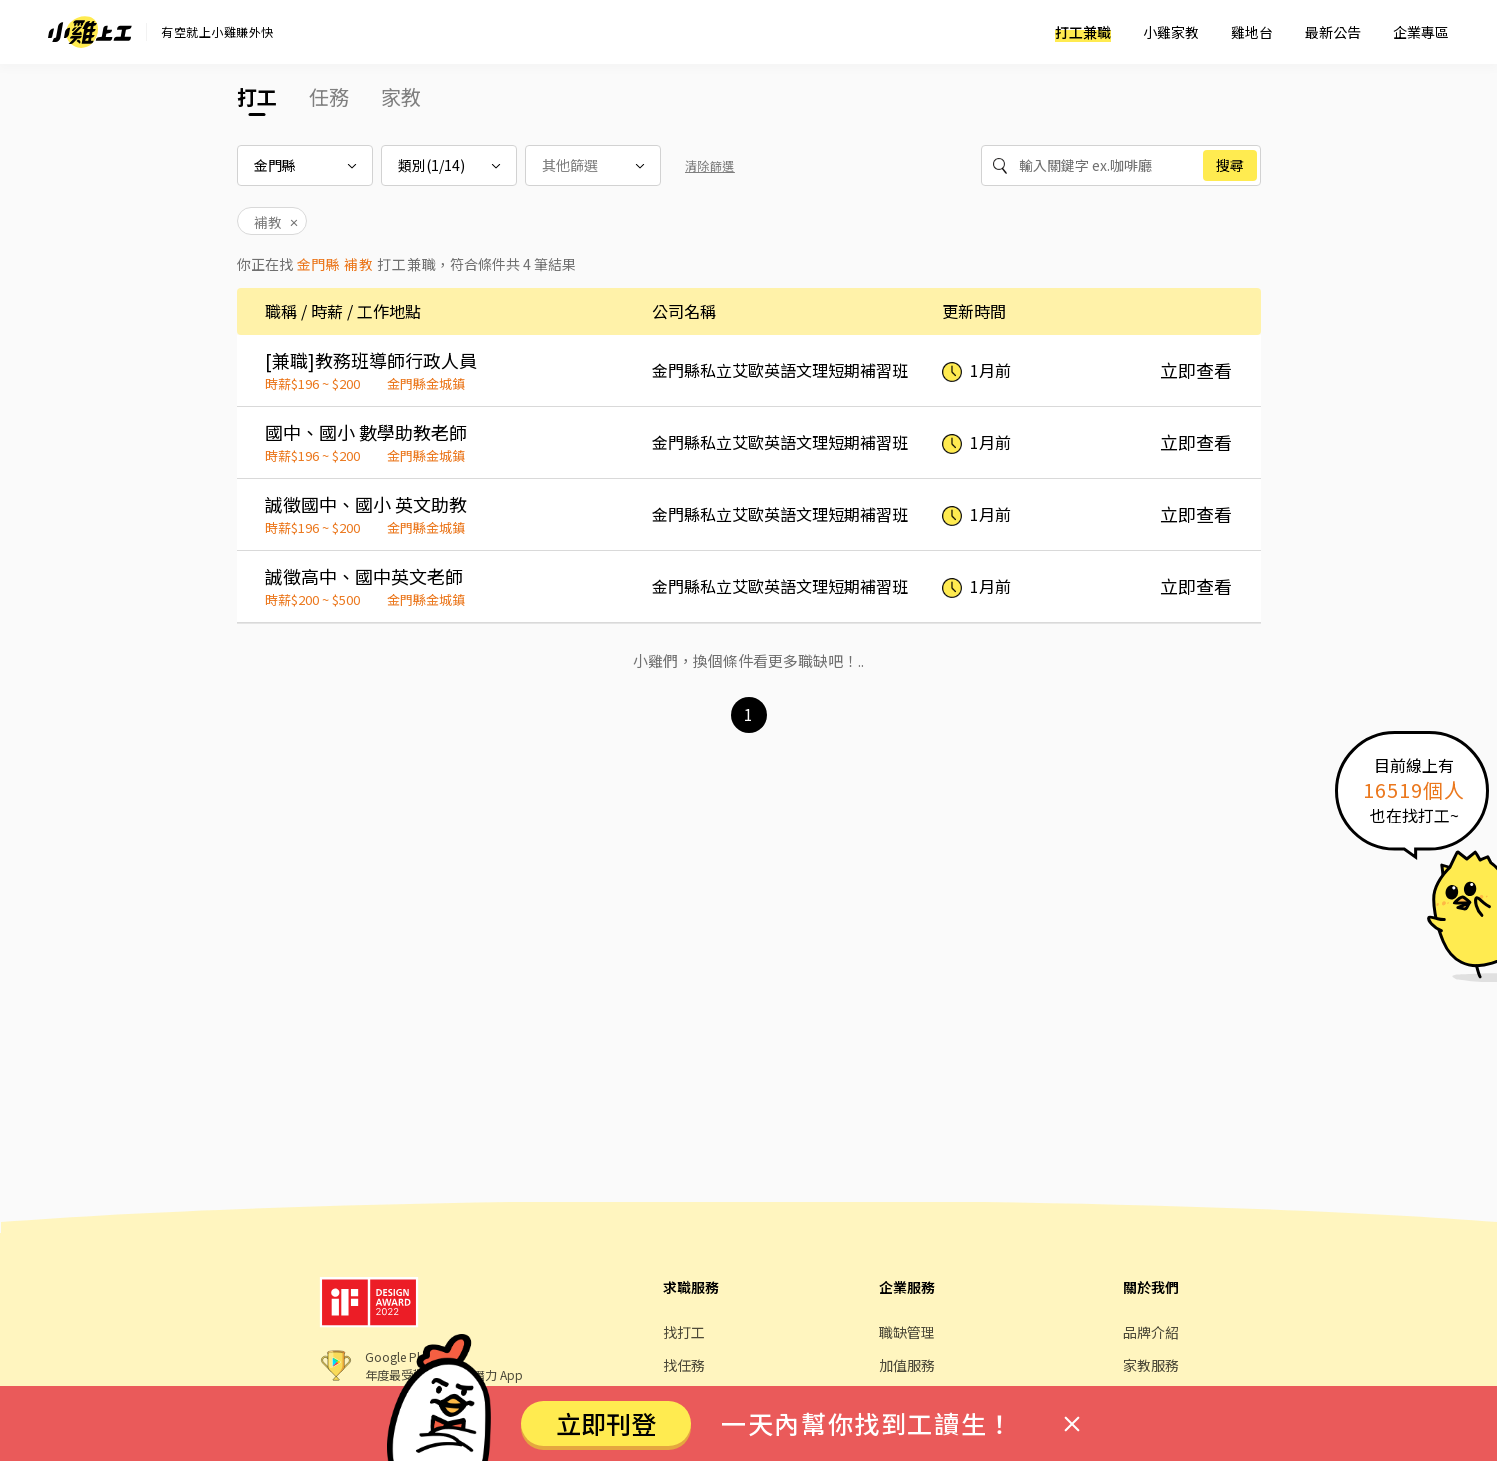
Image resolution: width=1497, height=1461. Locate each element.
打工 (257, 96)
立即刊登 (606, 1423)
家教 (401, 96)
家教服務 (1151, 1365)
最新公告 (1333, 32)
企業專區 (1421, 32)
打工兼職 (1083, 32)
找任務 (684, 1365)
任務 (329, 96)
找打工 (684, 1332)
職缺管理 (907, 1332)
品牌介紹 (1151, 1332)
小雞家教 (1171, 32)
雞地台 (1252, 32)
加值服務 (907, 1365)
